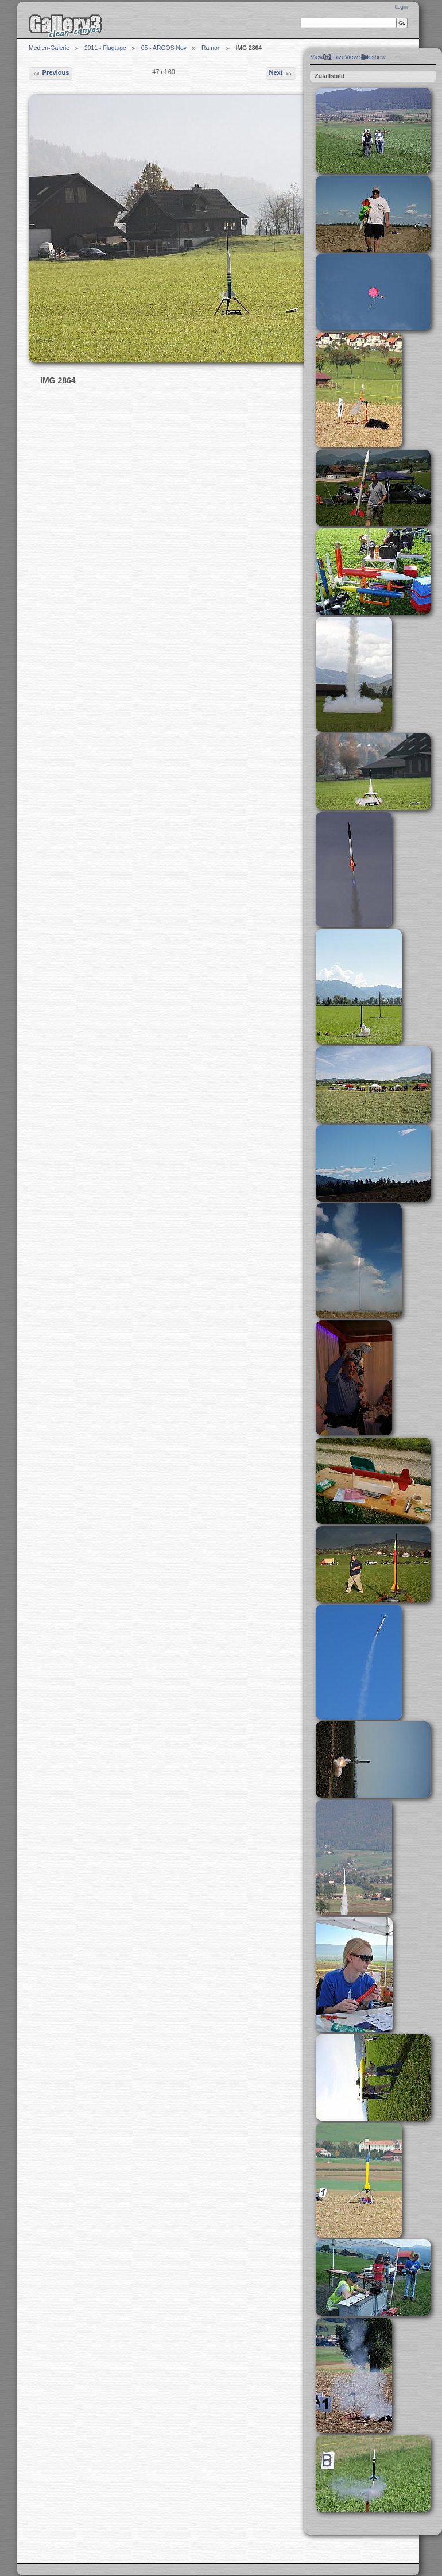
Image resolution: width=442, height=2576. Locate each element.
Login (401, 7)
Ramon (211, 48)
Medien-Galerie (49, 48)
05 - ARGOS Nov (164, 48)
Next (281, 73)
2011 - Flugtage (105, 48)
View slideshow (365, 57)
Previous (50, 73)
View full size (328, 57)
